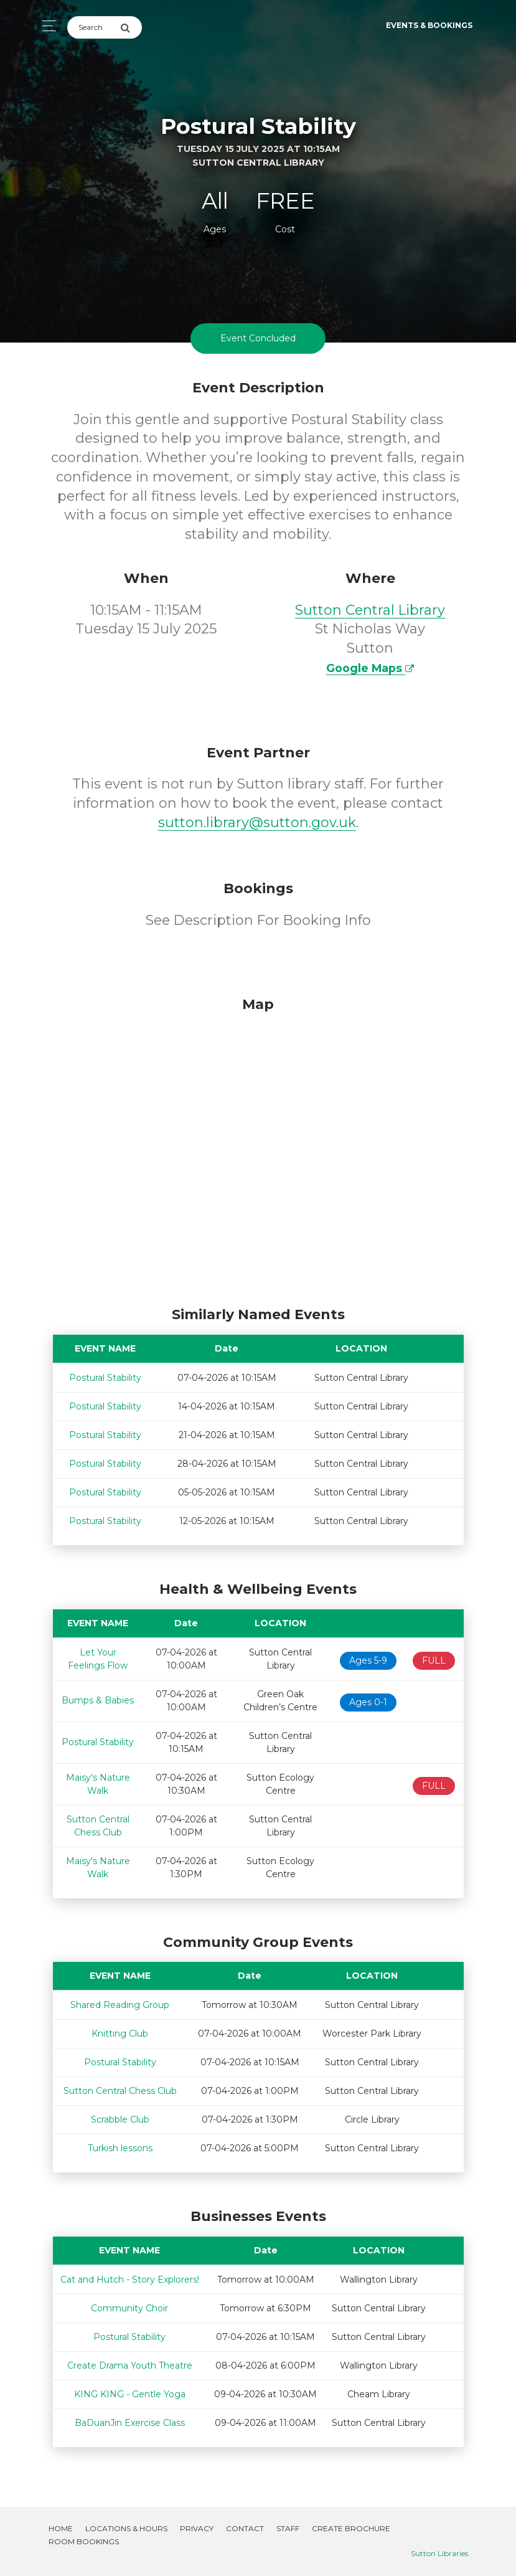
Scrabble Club (120, 2117)
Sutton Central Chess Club (120, 2088)
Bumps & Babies (98, 1697)
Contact (245, 2525)
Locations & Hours (126, 2525)
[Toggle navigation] (45, 25)
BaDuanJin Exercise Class (130, 2419)
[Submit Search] (131, 27)
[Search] (93, 27)
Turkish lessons (120, 2145)
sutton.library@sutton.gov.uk (257, 819)
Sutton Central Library (370, 607)
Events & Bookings (429, 25)
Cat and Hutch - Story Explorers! (129, 2276)
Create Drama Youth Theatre (129, 2362)
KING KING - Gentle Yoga (129, 2391)
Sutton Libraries (439, 2550)
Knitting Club (119, 2031)
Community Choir (129, 2305)
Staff (287, 2525)
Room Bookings (84, 2538)
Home (61, 2525)
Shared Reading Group (119, 2002)
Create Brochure (351, 2525)
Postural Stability (105, 1374)
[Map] (258, 1145)
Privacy (196, 2525)
